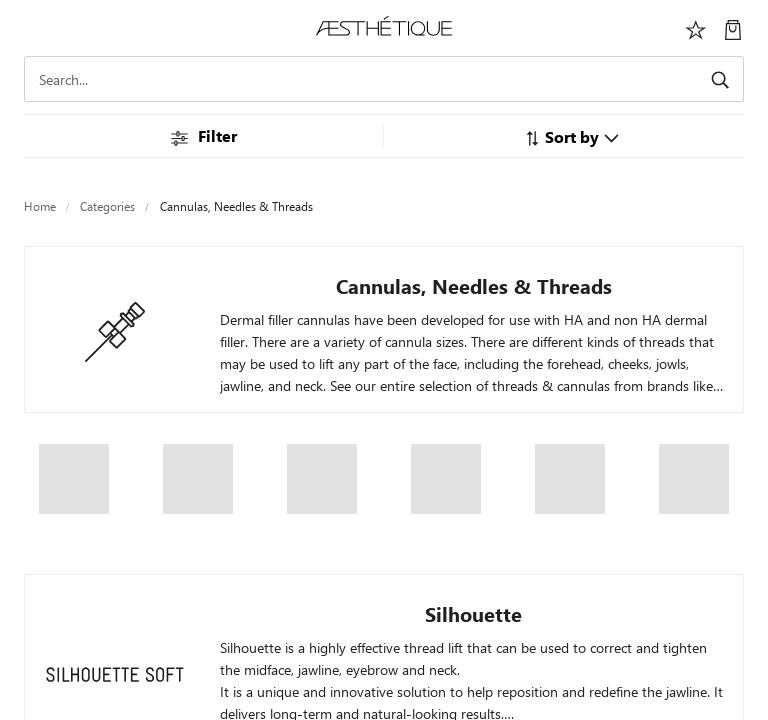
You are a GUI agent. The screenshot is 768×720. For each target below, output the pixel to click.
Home (40, 206)
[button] (571, 136)
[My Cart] (733, 28)
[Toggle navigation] (35, 28)
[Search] (384, 79)
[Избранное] (696, 28)
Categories (107, 206)
